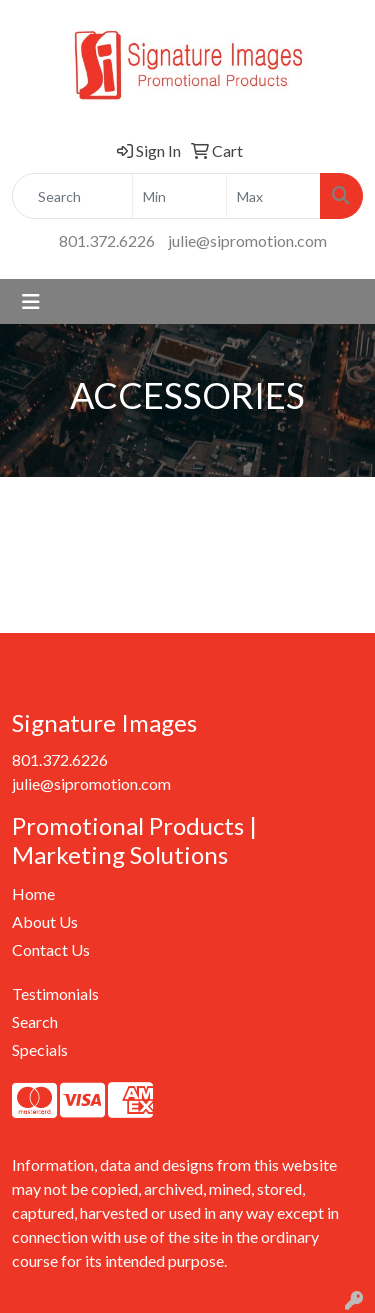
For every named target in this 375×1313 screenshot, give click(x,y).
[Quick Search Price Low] (179, 196)
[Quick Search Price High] (273, 196)
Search (35, 1021)
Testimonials (55, 993)
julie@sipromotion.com (247, 240)
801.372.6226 (107, 240)
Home (33, 893)
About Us (45, 921)
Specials (40, 1049)
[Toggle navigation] (31, 301)
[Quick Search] (72, 196)
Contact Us (51, 949)
